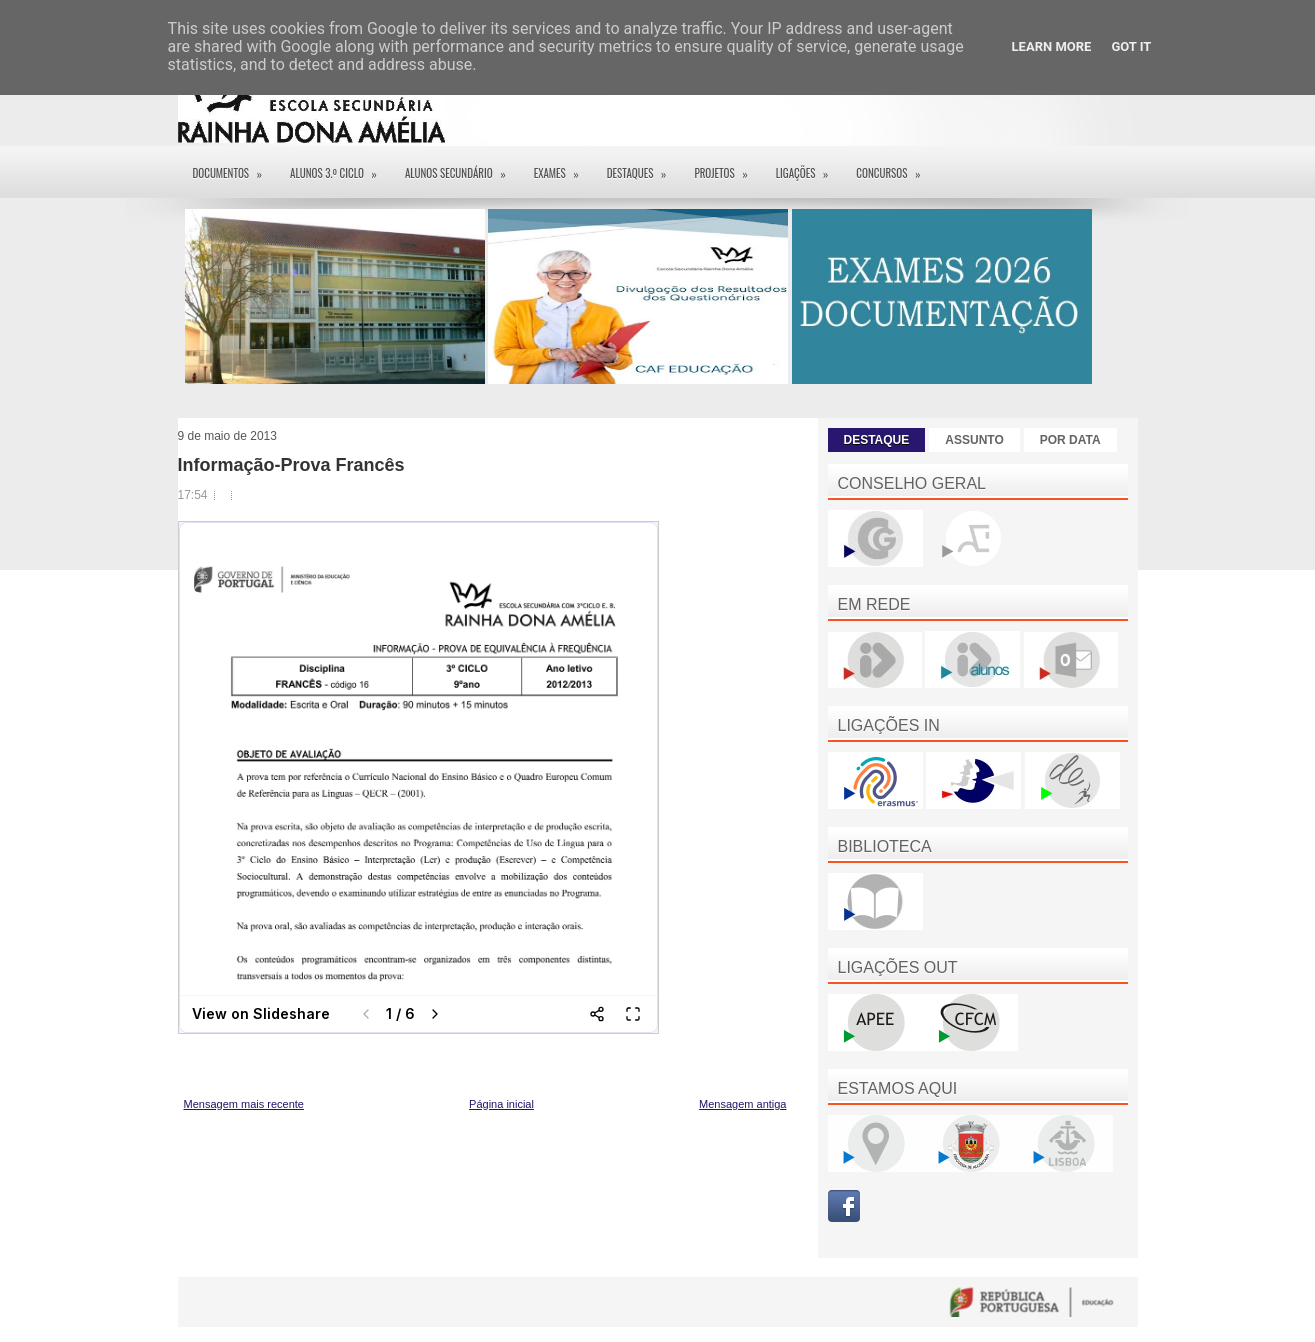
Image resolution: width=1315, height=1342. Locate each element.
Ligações (809, 166)
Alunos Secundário (462, 166)
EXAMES (563, 166)
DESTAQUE (877, 440)
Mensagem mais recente (244, 1104)
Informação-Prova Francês (291, 465)
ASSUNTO (974, 440)
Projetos (727, 166)
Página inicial (501, 1104)
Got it (1131, 46)
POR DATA (1070, 440)
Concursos (894, 166)
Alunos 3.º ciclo (340, 166)
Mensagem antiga (742, 1104)
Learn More (1052, 46)
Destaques (643, 166)
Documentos (234, 166)
